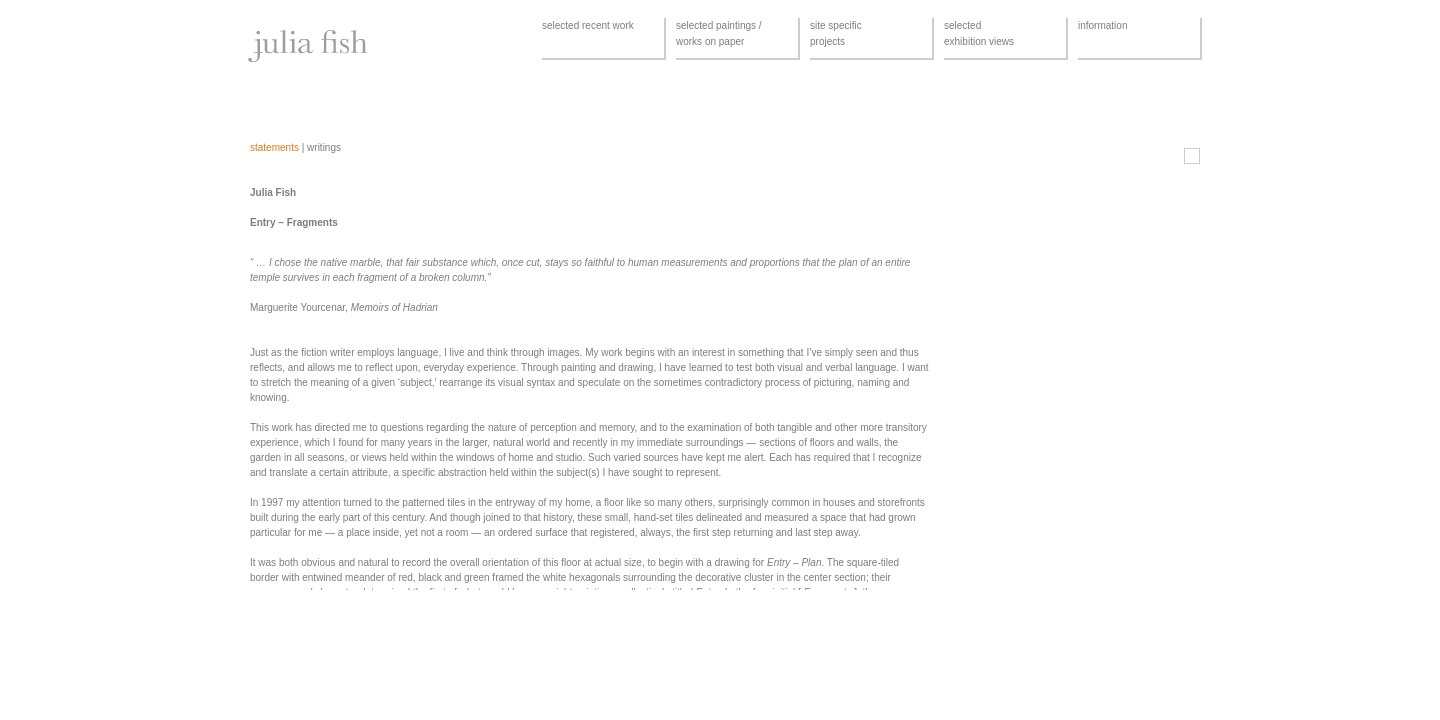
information (1102, 25)
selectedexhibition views (979, 33)
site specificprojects (836, 33)
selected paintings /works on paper (719, 33)
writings (324, 147)
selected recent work (588, 25)
